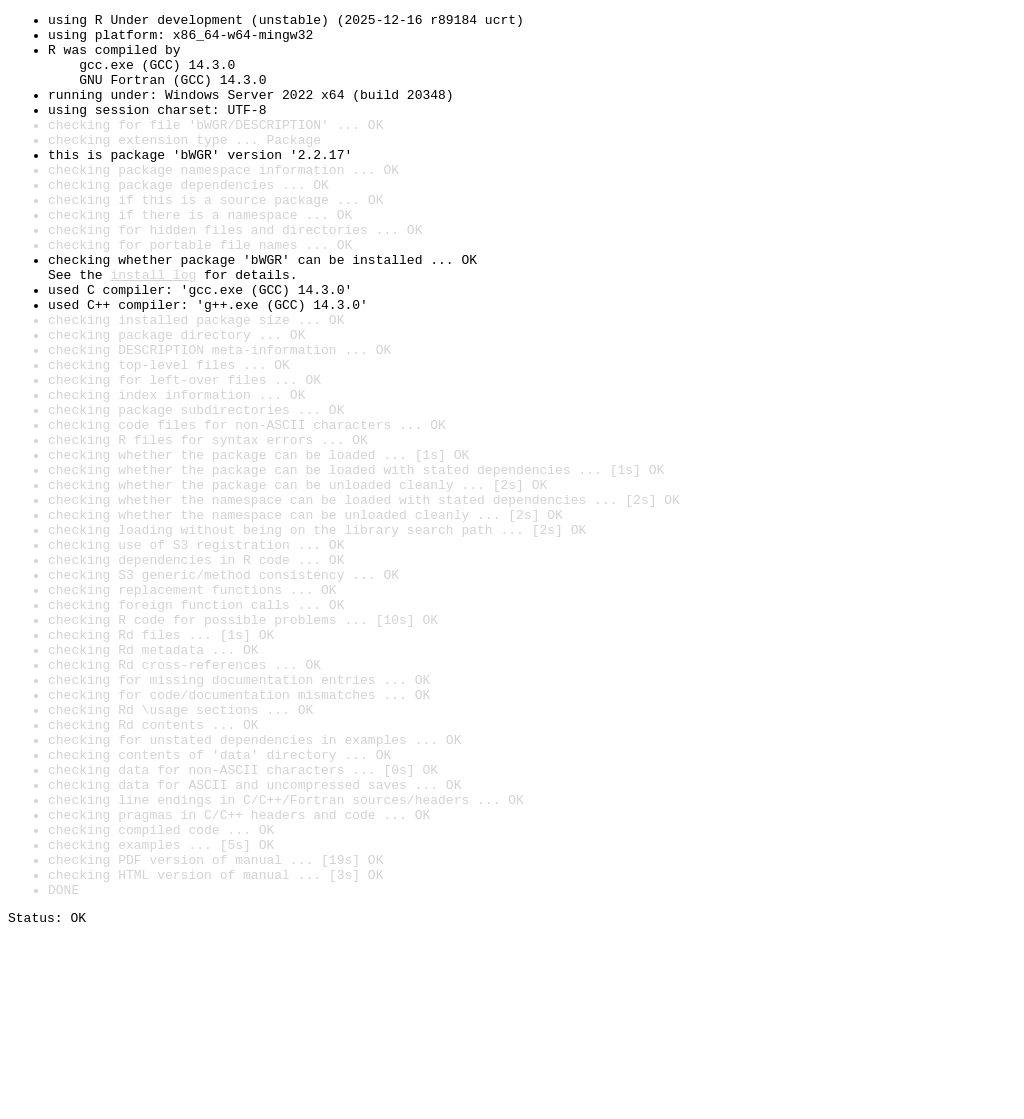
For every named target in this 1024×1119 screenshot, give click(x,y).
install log (153, 328)
